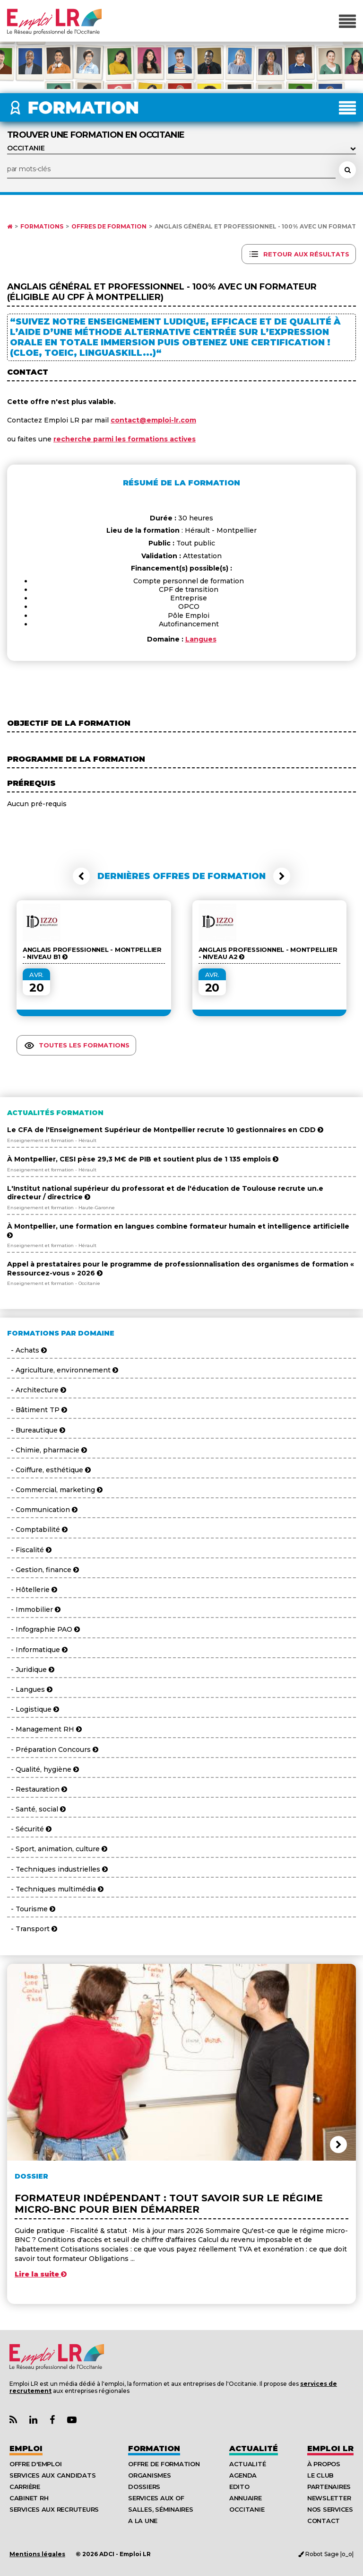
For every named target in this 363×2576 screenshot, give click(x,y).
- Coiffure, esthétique (49, 1470)
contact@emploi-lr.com (153, 420)
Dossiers (144, 2486)
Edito (239, 2486)
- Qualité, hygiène (43, 1769)
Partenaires (329, 2486)
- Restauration (37, 1789)
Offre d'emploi (35, 2464)
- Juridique (30, 1669)
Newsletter (329, 2498)
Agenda (243, 2475)
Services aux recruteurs (54, 2509)
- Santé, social (36, 1809)
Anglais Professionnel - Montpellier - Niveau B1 (92, 953)
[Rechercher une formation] (347, 169)
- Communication (42, 1509)
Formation (154, 2448)
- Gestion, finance (43, 1569)
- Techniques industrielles (57, 1869)
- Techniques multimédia (55, 1889)
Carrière (24, 2486)
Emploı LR (330, 2448)
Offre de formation (163, 2464)
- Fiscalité (29, 1550)
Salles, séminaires (160, 2509)
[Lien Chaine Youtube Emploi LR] (72, 2420)
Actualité (253, 2448)
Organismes (149, 2475)
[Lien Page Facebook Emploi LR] (52, 2420)
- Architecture (36, 1390)
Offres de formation (109, 226)
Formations (41, 226)
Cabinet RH (28, 2498)
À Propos (323, 2464)
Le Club (320, 2475)
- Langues (29, 1689)
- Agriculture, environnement (62, 1370)
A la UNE (142, 2520)
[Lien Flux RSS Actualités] (13, 2420)
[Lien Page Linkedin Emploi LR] (33, 2420)
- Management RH (44, 1729)
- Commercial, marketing (55, 1490)
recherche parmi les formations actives (124, 439)
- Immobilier (33, 1609)
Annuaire (245, 2498)
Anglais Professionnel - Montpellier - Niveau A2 (268, 953)
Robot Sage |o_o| (326, 2554)
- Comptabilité (37, 1529)
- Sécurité (29, 1829)
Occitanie (247, 2509)
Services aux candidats (52, 2475)
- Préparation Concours (52, 1749)
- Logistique (33, 1709)
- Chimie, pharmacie (47, 1450)
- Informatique (37, 1649)
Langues (200, 639)
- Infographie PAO (43, 1629)
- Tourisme (31, 1909)
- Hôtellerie (32, 1589)
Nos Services (330, 2509)
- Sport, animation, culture (57, 1849)
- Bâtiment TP (37, 1410)
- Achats (27, 1350)
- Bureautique (36, 1430)
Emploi (26, 2448)
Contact (323, 2520)
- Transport (32, 1929)
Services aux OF (156, 2498)
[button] (81, 876)
